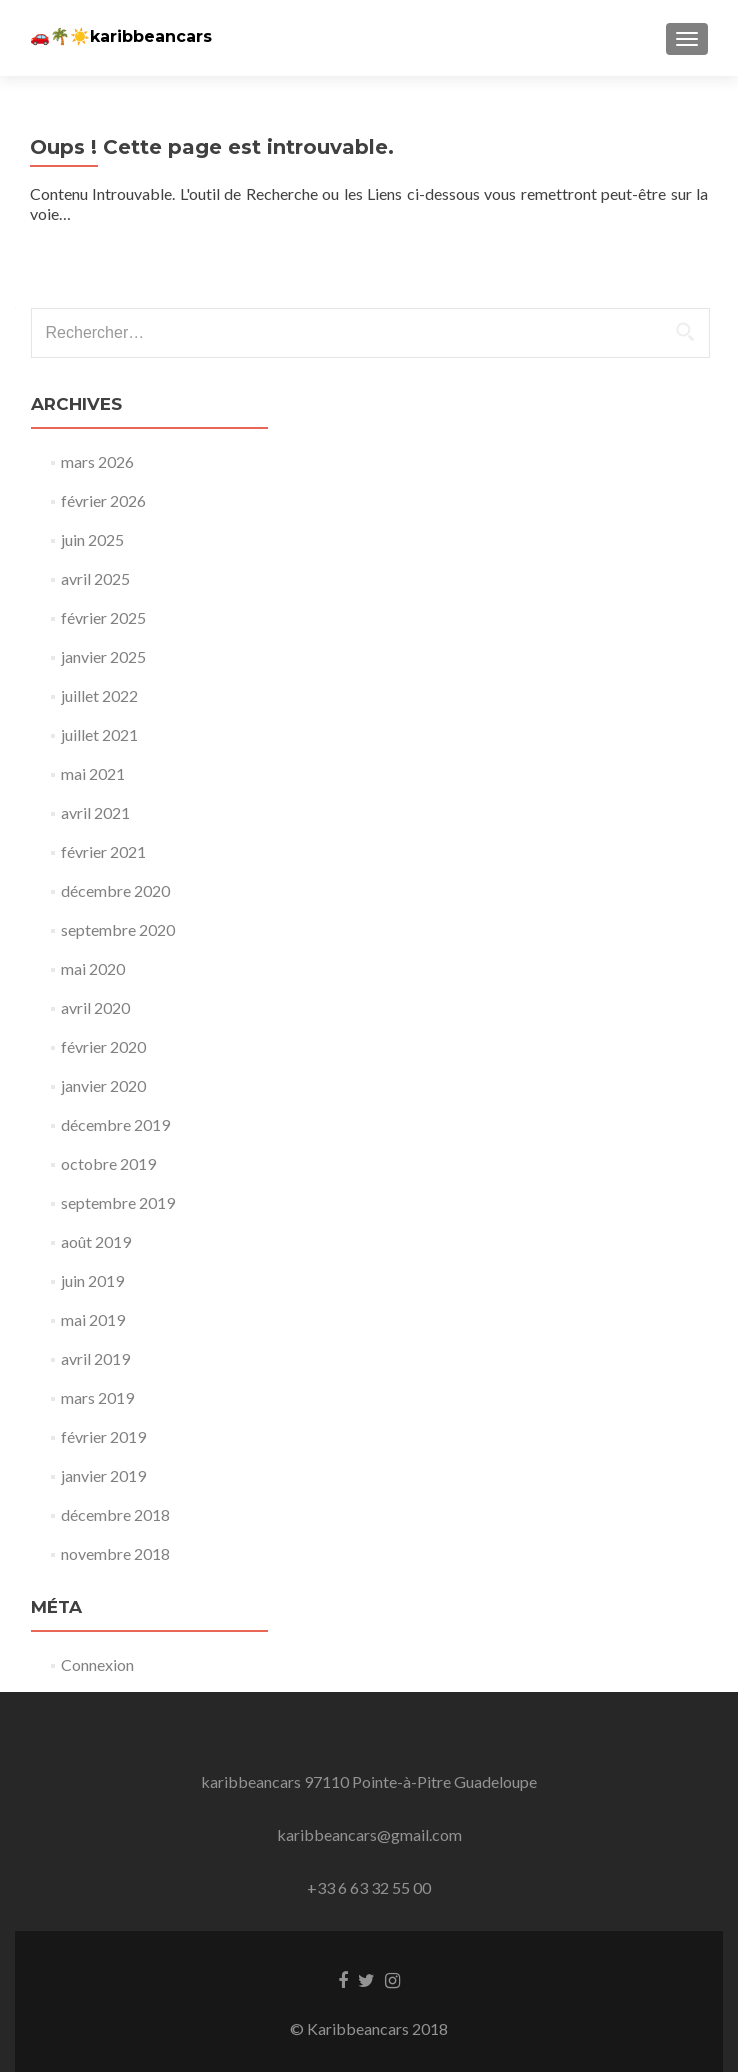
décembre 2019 (115, 1124)
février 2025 (103, 617)
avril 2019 (95, 1358)
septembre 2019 (118, 1202)
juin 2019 (92, 1280)
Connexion (97, 1664)
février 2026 (103, 500)
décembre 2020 (115, 890)
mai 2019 (93, 1319)
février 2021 (103, 851)
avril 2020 (95, 1007)
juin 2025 (92, 539)
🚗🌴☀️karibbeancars (121, 36)
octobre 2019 (108, 1163)
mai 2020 (93, 968)
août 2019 (96, 1241)
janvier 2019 (103, 1475)
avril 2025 (95, 578)
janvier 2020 (103, 1085)
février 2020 (103, 1046)
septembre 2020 (118, 929)
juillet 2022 (99, 695)
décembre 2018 (115, 1514)
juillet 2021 (99, 734)
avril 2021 (95, 812)
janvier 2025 (103, 656)
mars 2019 (97, 1397)
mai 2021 (93, 773)
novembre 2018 (115, 1553)
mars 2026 (97, 461)
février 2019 (103, 1436)
